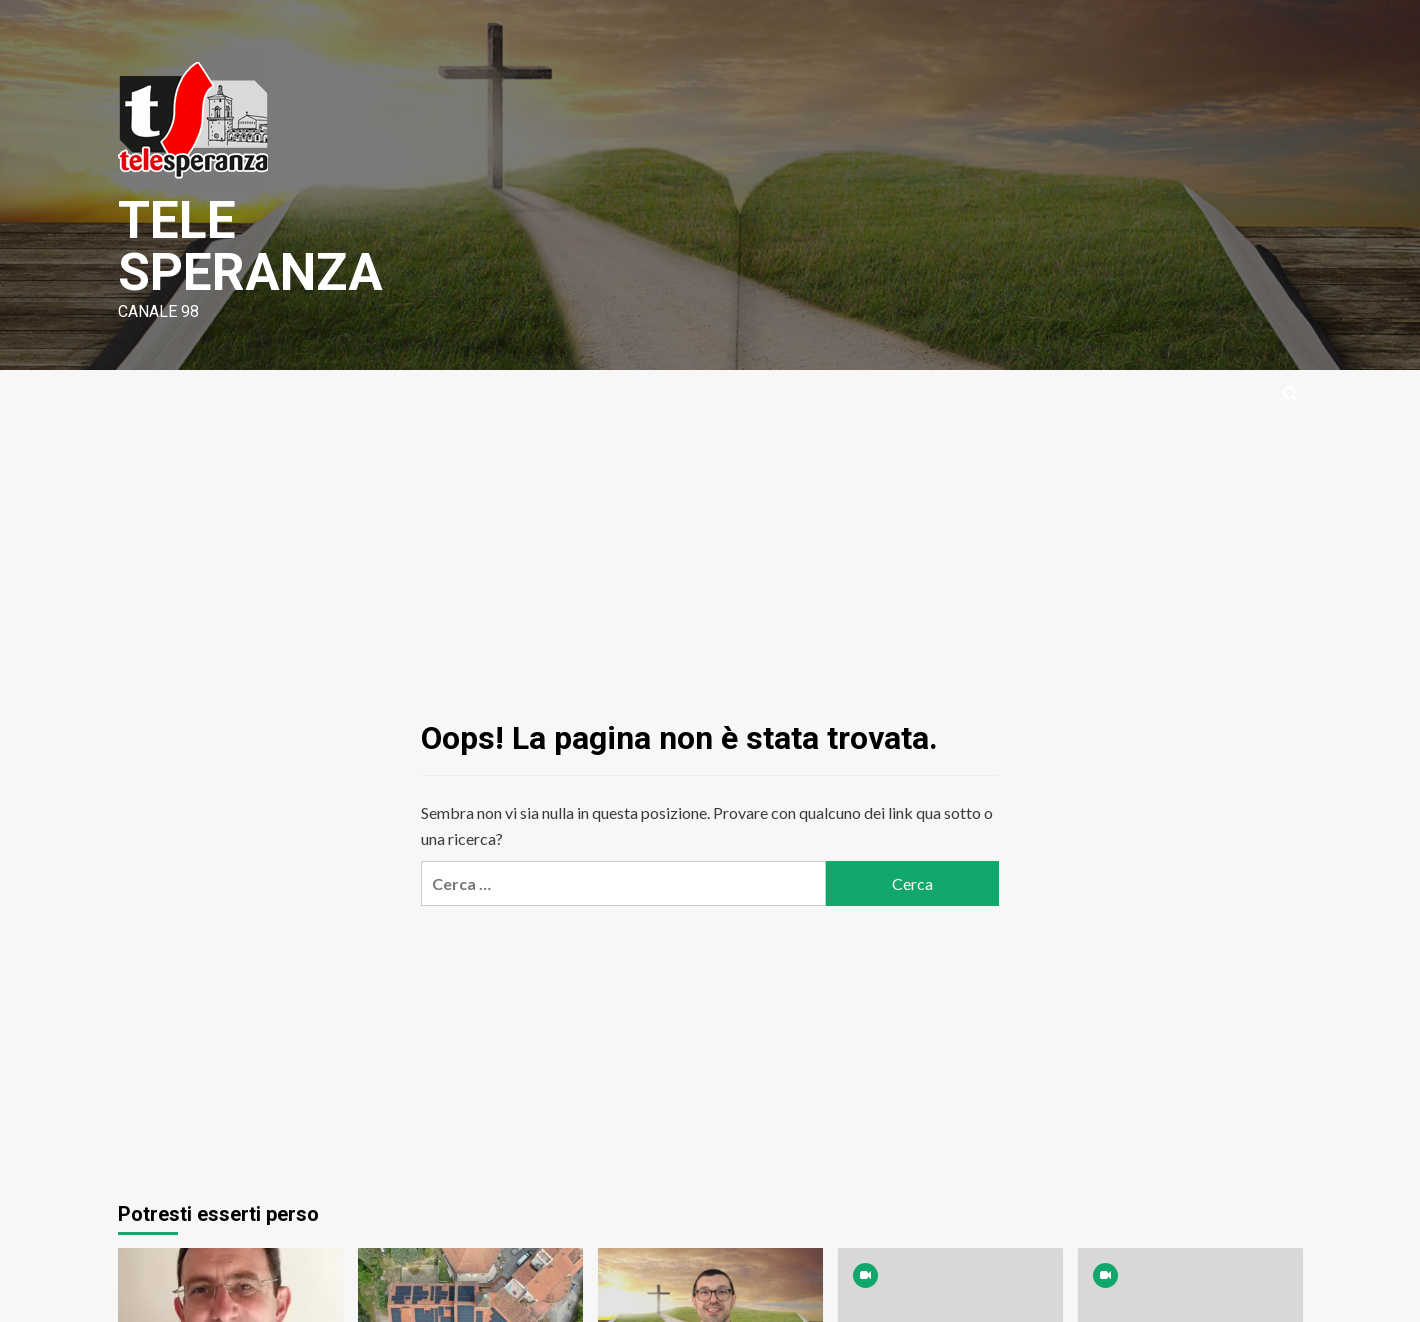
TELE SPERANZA (251, 246)
